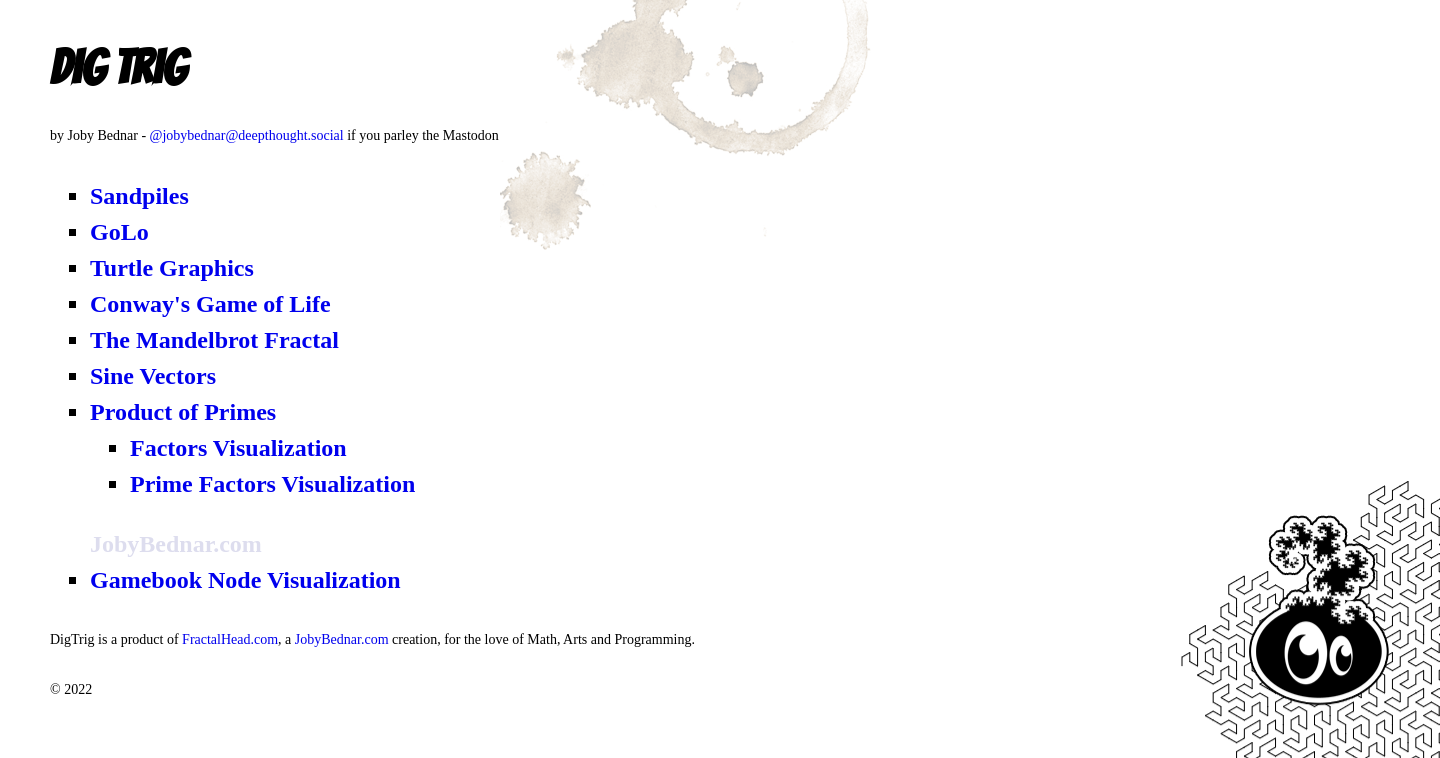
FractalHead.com (230, 639)
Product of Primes (183, 412)
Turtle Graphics (172, 268)
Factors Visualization (238, 448)
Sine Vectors (153, 376)
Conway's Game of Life (210, 304)
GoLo (119, 232)
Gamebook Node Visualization (245, 580)
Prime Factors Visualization (272, 484)
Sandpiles (139, 196)
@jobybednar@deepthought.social (247, 135)
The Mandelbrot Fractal (214, 340)
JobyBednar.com (342, 639)
